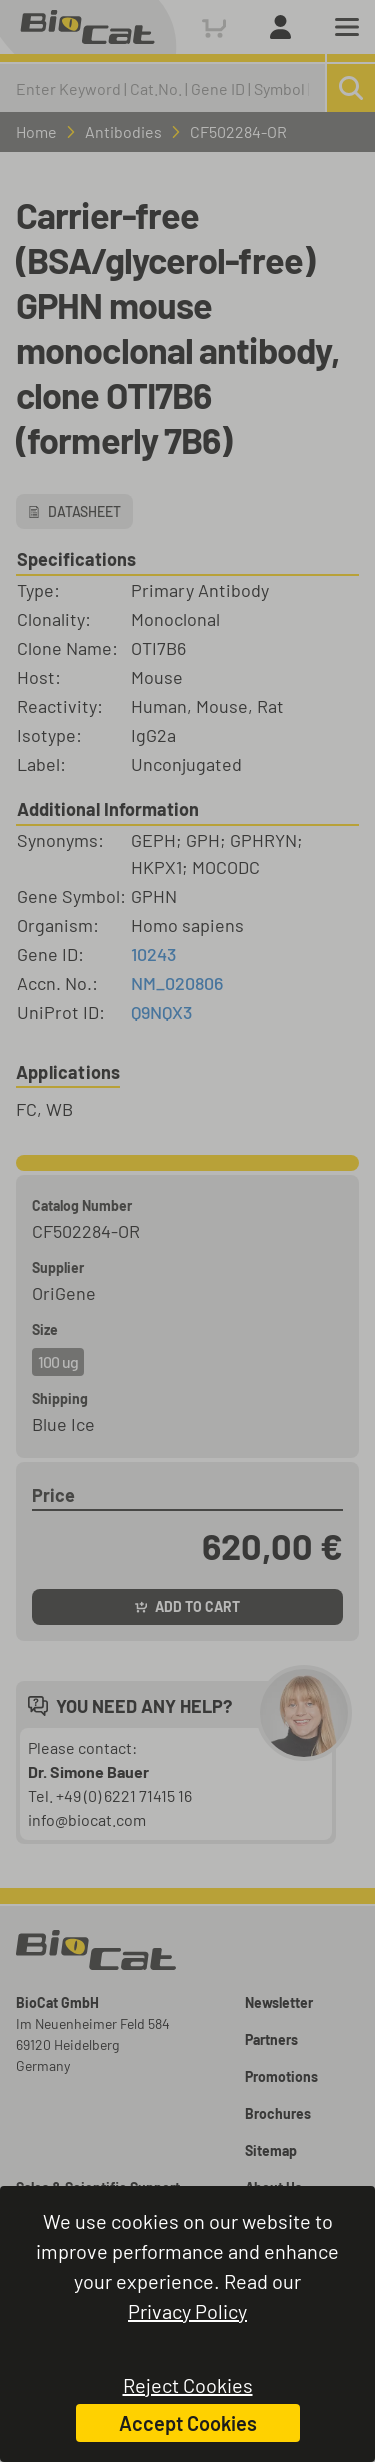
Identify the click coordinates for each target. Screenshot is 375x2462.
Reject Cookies (188, 2385)
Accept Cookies (188, 2423)
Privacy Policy (187, 2311)
